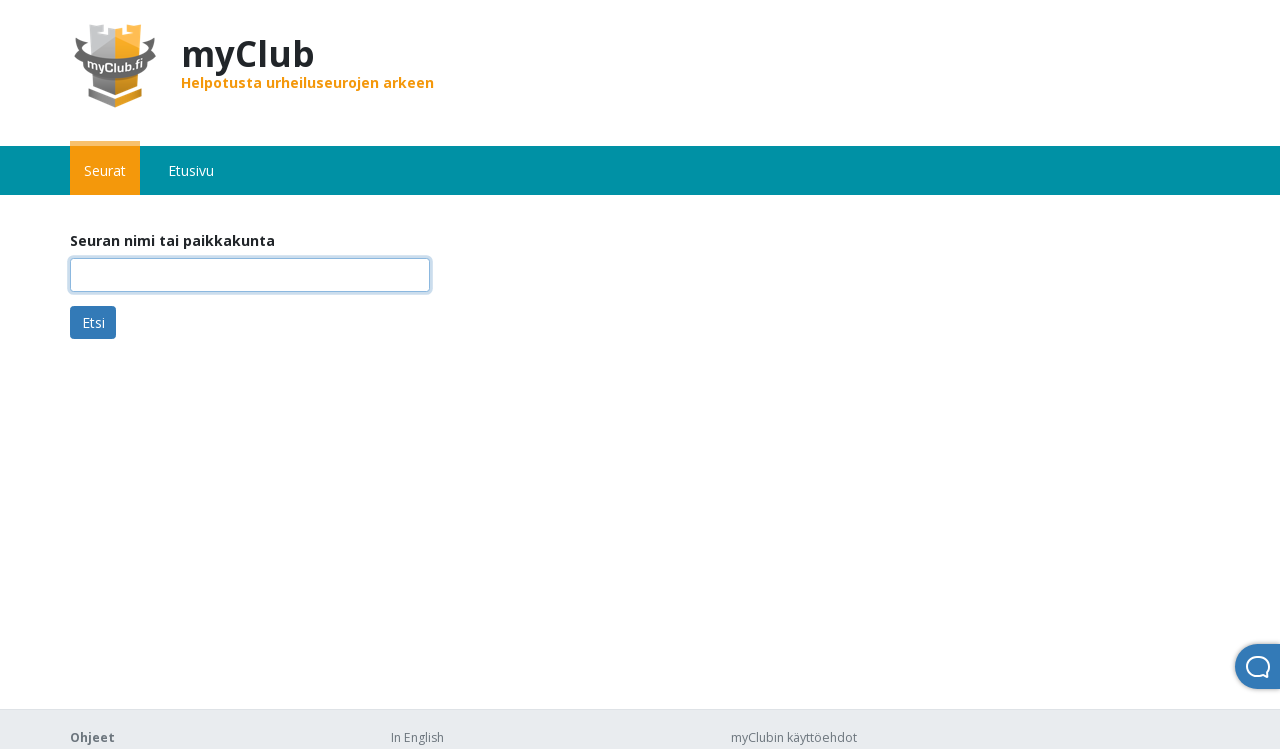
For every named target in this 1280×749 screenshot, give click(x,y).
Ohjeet (92, 737)
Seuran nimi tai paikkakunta (172, 240)
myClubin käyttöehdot (794, 737)
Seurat (105, 170)
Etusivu (191, 170)
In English (417, 737)
